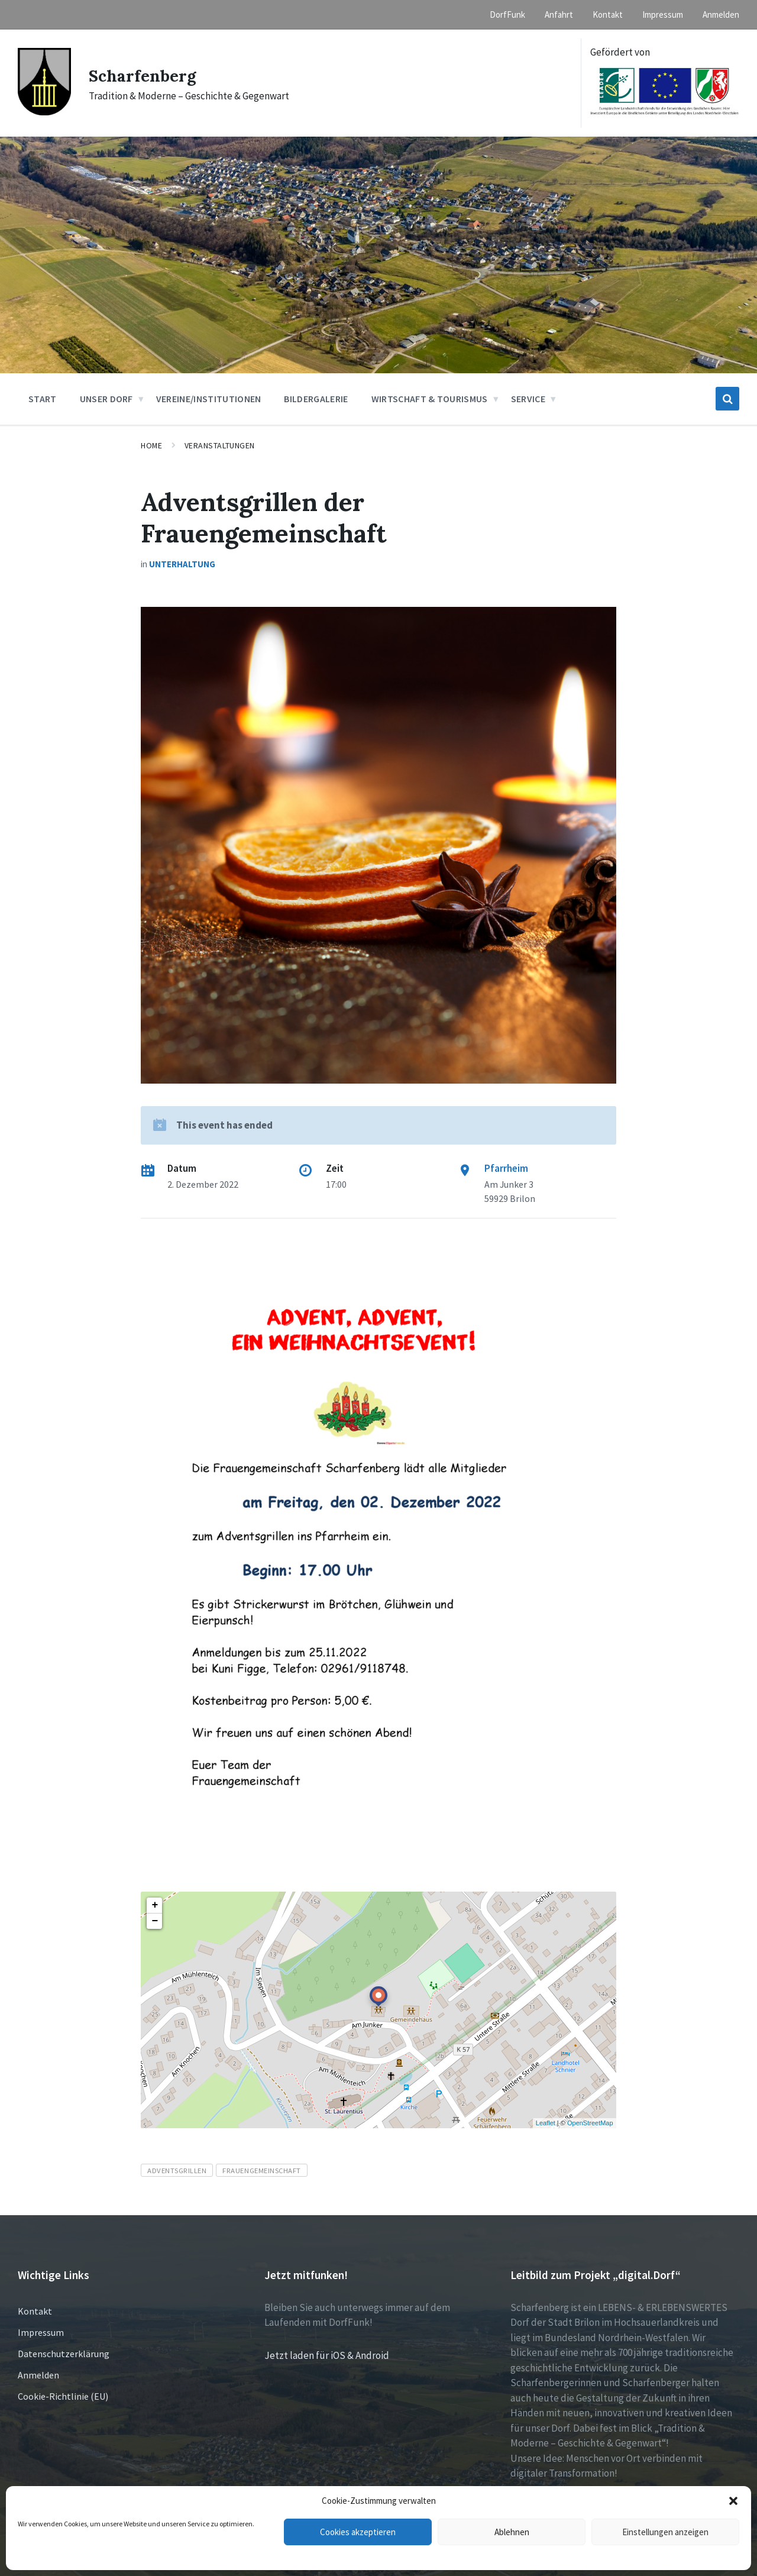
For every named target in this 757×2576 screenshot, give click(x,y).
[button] (733, 2501)
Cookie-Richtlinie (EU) (63, 2396)
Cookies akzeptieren (358, 2532)
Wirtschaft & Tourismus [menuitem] (429, 399)
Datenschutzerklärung (63, 2354)
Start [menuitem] (42, 399)
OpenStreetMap (590, 2122)
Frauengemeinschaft (261, 2170)
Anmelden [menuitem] (721, 14)
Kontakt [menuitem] (608, 14)
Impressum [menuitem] (662, 14)
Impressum (41, 2332)
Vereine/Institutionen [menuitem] (208, 399)
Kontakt (35, 2311)
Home (151, 445)
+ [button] (154, 1905)
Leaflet (545, 2122)
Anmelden (38, 2375)
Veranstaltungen (220, 445)
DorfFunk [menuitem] (507, 14)
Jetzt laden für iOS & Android (326, 2355)
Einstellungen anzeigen (665, 2532)
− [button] (154, 1921)
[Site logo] (44, 111)
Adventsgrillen (176, 2170)
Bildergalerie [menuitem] (316, 399)
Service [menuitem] (528, 399)
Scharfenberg (146, 75)
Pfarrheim (506, 1168)
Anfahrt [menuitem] (559, 14)
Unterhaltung (182, 564)
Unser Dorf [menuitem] (106, 399)
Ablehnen (511, 2532)
